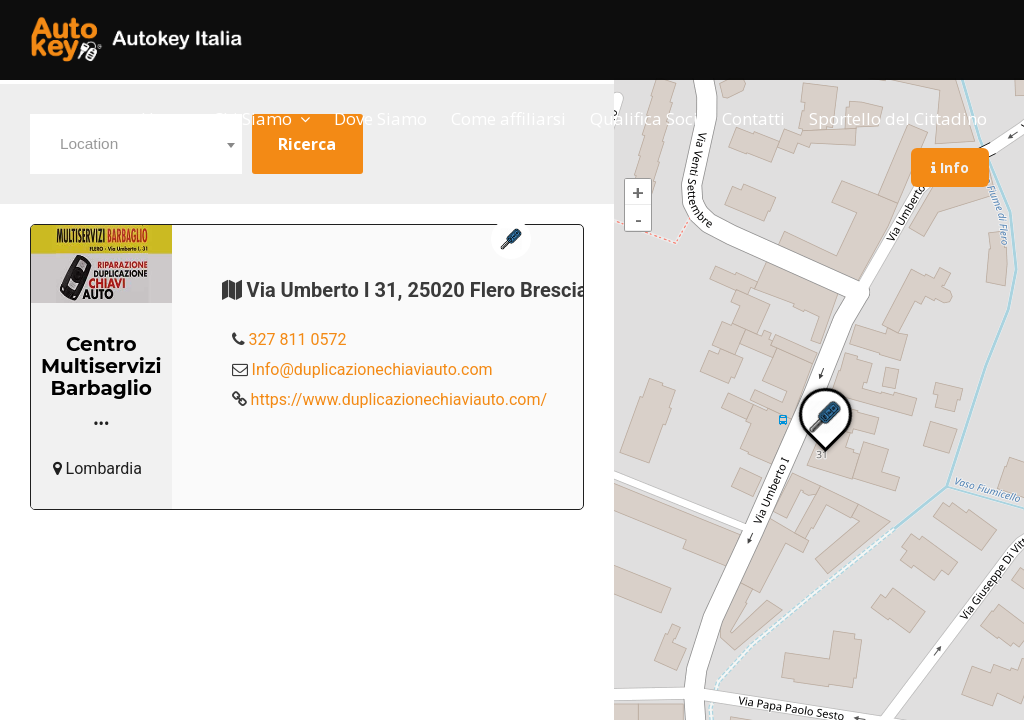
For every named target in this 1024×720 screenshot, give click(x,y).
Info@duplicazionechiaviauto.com (372, 369)
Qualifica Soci (644, 118)
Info (950, 167)
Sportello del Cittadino (898, 118)
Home (165, 118)
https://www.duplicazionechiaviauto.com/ (399, 399)
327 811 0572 (298, 339)
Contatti (753, 118)
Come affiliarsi (508, 118)
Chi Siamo (252, 118)
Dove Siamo (380, 118)
